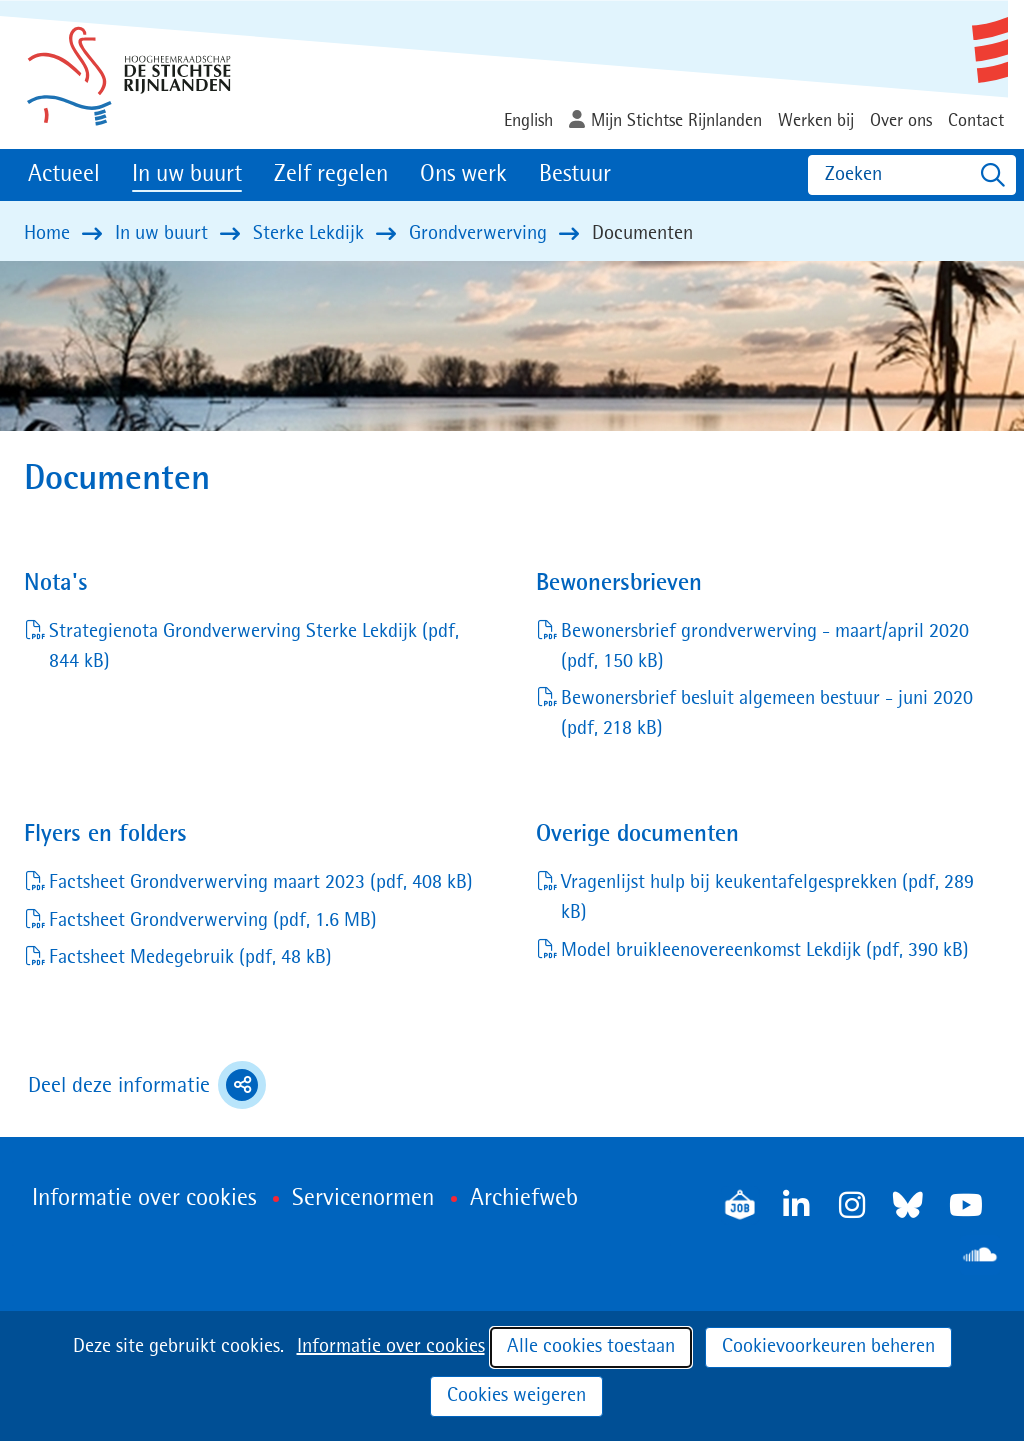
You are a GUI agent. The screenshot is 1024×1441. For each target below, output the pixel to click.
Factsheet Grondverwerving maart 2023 (261, 883)
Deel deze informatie (147, 1085)
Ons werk (463, 175)
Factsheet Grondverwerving (213, 921)
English (528, 121)
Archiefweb (524, 1199)
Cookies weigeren (516, 1396)
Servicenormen (363, 1199)
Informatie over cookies (391, 1347)
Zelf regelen (331, 175)
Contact (976, 121)
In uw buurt (187, 175)
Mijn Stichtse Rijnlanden (676, 121)
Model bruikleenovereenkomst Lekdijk (765, 951)
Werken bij (816, 121)
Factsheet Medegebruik (190, 958)
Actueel (64, 175)
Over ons (901, 121)
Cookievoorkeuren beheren (828, 1347)
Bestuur (575, 175)
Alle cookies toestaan (591, 1347)
